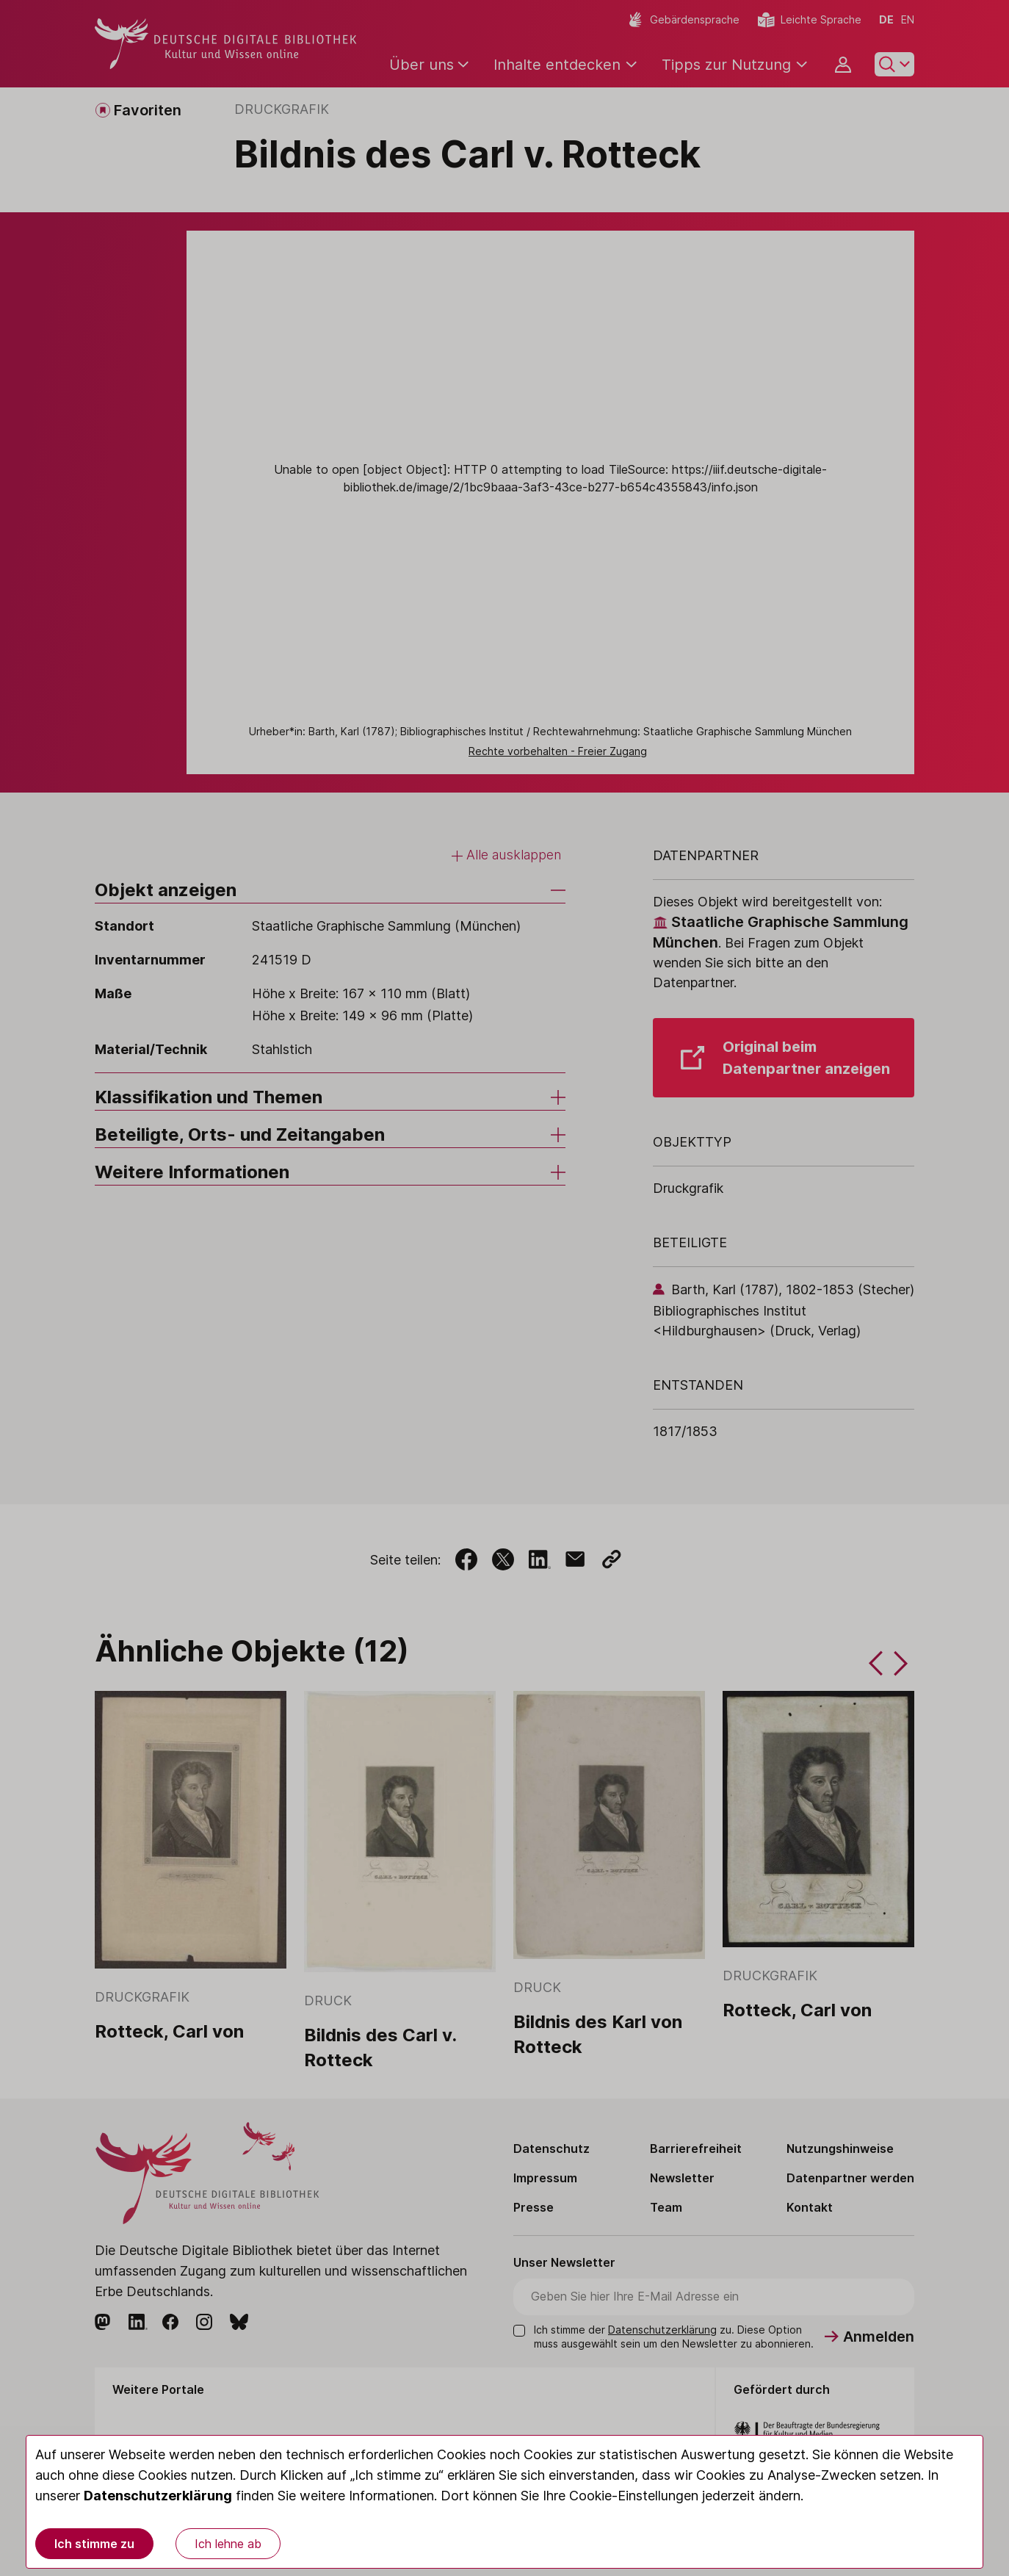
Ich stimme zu (94, 2543)
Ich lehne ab (228, 2543)
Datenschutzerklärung (158, 2495)
